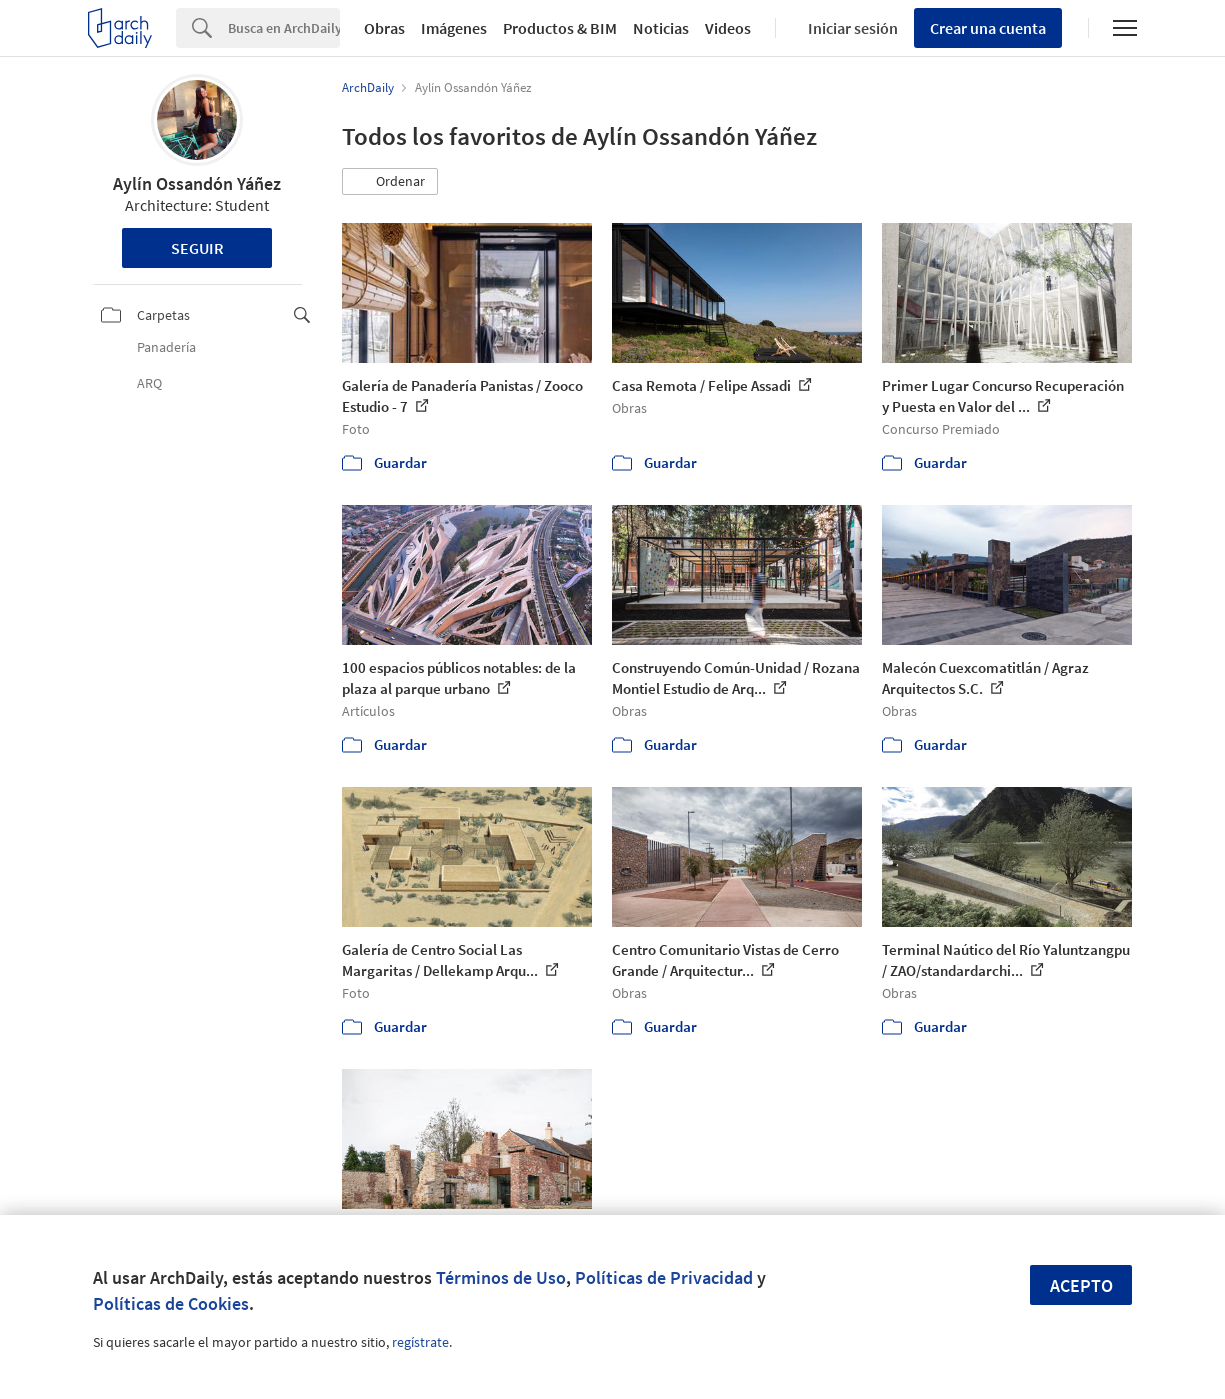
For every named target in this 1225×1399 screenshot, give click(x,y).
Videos (728, 28)
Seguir (197, 248)
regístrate (420, 1342)
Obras (384, 28)
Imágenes (454, 28)
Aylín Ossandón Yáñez (197, 183)
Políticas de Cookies (171, 1303)
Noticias (661, 28)
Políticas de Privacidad (664, 1277)
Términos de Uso (501, 1277)
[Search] (284, 28)
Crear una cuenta (988, 28)
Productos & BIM (560, 28)
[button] (390, 182)
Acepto (1081, 1285)
